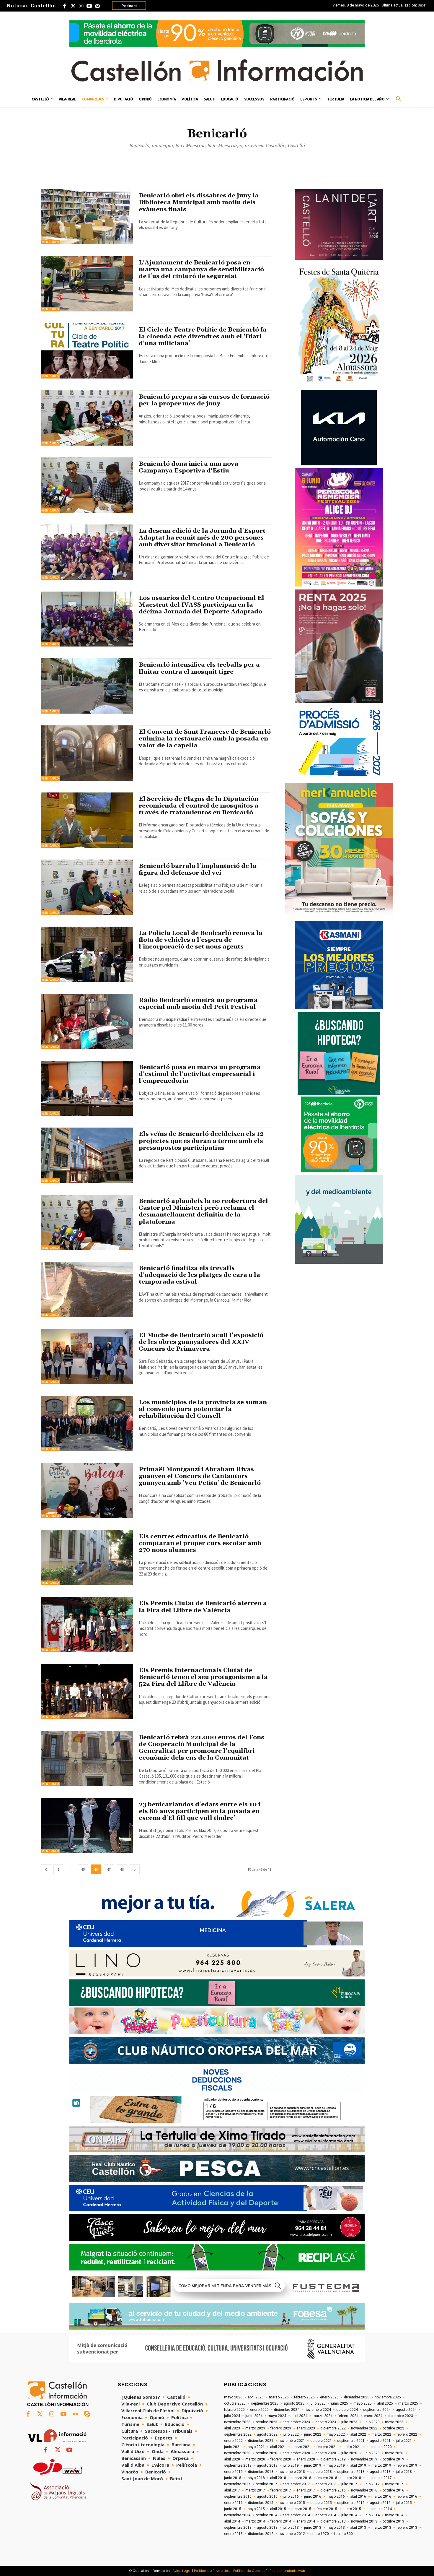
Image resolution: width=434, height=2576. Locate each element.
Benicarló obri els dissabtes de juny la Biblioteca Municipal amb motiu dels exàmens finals (200, 202)
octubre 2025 (235, 2403)
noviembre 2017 (237, 2484)
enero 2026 (329, 2397)
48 (122, 1869)
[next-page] (135, 1869)
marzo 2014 (255, 2521)
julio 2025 (318, 2403)
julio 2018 (404, 2471)
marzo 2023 (255, 2428)
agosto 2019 (267, 2465)
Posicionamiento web (287, 2570)
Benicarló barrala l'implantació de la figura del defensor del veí (198, 869)
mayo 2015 (256, 2509)
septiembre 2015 (351, 2502)
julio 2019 (291, 2465)
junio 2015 (232, 2509)
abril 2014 (232, 2521)
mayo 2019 (336, 2465)
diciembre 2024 (286, 2409)
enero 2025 (259, 2409)
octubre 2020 (266, 2453)
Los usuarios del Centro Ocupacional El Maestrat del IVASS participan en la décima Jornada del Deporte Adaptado (202, 604)
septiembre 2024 (377, 2409)
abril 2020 (232, 2459)
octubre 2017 (266, 2484)
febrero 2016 (407, 2496)
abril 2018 (278, 2478)
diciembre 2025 (356, 2397)
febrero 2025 (234, 2409)
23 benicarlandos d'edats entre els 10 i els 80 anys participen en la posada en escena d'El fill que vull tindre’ (200, 1811)
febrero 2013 (407, 2527)
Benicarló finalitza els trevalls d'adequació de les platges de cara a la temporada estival (200, 1275)
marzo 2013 (381, 2527)
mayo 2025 (362, 2403)
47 (109, 1869)
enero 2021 (351, 2447)
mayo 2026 (233, 2397)
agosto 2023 (325, 2422)
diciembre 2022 (333, 2428)
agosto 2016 (267, 2496)
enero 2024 (373, 2416)
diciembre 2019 (333, 2459)
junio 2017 (371, 2484)
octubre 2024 (347, 2409)
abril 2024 (299, 2416)
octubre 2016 (393, 2490)
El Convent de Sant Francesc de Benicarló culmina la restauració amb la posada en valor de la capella (204, 738)
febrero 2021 (326, 2447)
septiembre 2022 (238, 2434)
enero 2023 (305, 2428)
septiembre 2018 (351, 2471)
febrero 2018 (326, 2478)
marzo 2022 (381, 2434)
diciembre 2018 (260, 2471)
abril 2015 (278, 2509)
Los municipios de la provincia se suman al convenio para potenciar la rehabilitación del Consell (204, 1409)
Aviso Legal (181, 2570)
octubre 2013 (393, 2521)
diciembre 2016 (333, 2490)
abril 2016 (358, 2496)
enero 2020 (305, 2459)
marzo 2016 (381, 2496)
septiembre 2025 (264, 2403)
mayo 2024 (277, 2416)
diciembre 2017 (379, 2478)
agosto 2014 (325, 2515)
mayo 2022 (336, 2434)
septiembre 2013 (238, 2527)
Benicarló (50, 242)
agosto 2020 (325, 2453)
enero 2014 (305, 2521)
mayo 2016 (336, 2496)
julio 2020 (349, 2453)
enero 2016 (233, 2502)
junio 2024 (253, 2416)
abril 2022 (358, 2434)
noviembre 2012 (292, 2534)
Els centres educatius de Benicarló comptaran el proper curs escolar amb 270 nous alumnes (200, 1543)
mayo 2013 (336, 2527)
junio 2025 (339, 2403)
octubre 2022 (393, 2428)
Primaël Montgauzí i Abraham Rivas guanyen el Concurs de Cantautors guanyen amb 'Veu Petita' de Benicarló (201, 1476)
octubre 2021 (321, 2440)
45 (83, 1869)
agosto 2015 (380, 2502)
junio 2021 (232, 2447)
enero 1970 (319, 2534)
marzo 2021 (301, 2447)
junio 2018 (232, 2478)
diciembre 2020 (379, 2447)
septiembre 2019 (238, 2465)
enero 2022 (233, 2440)
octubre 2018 (321, 2471)
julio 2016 (291, 2496)
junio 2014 (371, 2515)
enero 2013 (233, 2534)
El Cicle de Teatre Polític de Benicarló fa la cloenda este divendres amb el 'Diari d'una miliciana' (203, 336)
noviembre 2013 (364, 2521)
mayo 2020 (394, 2453)
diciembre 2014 (379, 2509)
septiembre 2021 (351, 2440)
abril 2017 (232, 2490)
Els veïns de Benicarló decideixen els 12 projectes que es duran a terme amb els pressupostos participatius (202, 1140)
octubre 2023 (266, 2422)
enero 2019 (233, 2471)
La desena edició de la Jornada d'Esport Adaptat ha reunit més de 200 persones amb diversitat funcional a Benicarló (202, 537)
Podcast (129, 6)
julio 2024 (232, 2416)
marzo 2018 (301, 2478)
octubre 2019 (393, 2459)
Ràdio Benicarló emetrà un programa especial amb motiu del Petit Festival (199, 1003)
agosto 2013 (267, 2527)
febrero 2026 (304, 2397)
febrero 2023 (280, 2428)
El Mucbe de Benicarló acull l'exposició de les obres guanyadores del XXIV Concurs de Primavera (202, 1342)
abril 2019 (358, 2465)
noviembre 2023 (237, 2422)
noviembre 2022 (364, 2428)
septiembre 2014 (296, 2515)
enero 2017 (305, 2490)
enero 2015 (351, 2509)
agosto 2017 (325, 2484)
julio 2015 (404, 2502)
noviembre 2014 (237, 2515)
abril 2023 (232, 2428)
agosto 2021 (380, 2440)
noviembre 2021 (292, 2440)
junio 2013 (312, 2527)
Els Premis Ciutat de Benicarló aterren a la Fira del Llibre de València (203, 1606)
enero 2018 (351, 2478)
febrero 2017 (280, 2490)
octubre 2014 (266, 2515)
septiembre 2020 (296, 2453)
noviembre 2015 (292, 2502)
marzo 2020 (255, 2459)
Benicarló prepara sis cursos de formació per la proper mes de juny (195, 400)
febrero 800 (343, 2534)
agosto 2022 (267, 2434)
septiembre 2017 (296, 2484)
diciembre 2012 (260, 2534)
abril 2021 (278, 2447)
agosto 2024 (406, 2409)
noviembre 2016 (364, 2490)
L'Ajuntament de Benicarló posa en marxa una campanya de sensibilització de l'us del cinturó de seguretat (202, 269)
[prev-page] (46, 1869)
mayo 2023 (394, 2422)
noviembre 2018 (292, 2471)
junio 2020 (371, 2453)
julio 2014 (349, 2515)
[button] (398, 99)
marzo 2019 (381, 2465)
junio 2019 (312, 2465)
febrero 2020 (280, 2459)
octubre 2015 (321, 2502)
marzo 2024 (322, 2416)
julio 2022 (291, 2434)
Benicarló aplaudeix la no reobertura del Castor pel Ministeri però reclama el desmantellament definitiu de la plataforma (204, 1211)
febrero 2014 (280, 2521)
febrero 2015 (326, 2509)
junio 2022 (312, 2434)
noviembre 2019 (364, 2459)
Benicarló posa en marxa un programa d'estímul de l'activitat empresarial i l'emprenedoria (200, 1074)
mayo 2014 (394, 2515)
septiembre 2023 (296, 2422)
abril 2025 (385, 2403)
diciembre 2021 (260, 2440)
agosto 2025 (294, 2403)
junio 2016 (312, 2496)
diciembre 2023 (400, 2416)
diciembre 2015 (260, 2502)
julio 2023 (349, 2422)
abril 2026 (256, 2397)
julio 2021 (404, 2440)
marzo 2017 (255, 2490)
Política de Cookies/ (250, 2570)
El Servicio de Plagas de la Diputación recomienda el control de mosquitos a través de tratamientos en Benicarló (199, 805)
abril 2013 (358, 2527)
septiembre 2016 (238, 2496)
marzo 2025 (408, 2403)
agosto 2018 (380, 2471)
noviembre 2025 (388, 2397)
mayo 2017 (394, 2484)
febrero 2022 (407, 2434)
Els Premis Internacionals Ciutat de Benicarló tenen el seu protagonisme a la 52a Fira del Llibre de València (204, 1677)
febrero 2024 (348, 2416)
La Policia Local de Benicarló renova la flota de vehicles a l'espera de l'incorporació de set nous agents (201, 940)
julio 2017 (349, 2484)
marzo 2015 (301, 2509)
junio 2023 (371, 2422)
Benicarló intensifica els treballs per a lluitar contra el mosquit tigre (200, 668)
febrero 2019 (407, 2465)
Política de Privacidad (212, 2570)
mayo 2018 (256, 2478)
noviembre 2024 (318, 2409)
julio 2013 (291, 2527)
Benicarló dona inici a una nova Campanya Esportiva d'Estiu (189, 467)
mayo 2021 (256, 2447)
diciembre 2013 (333, 2521)
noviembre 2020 (237, 2453)
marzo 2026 (279, 2397)
